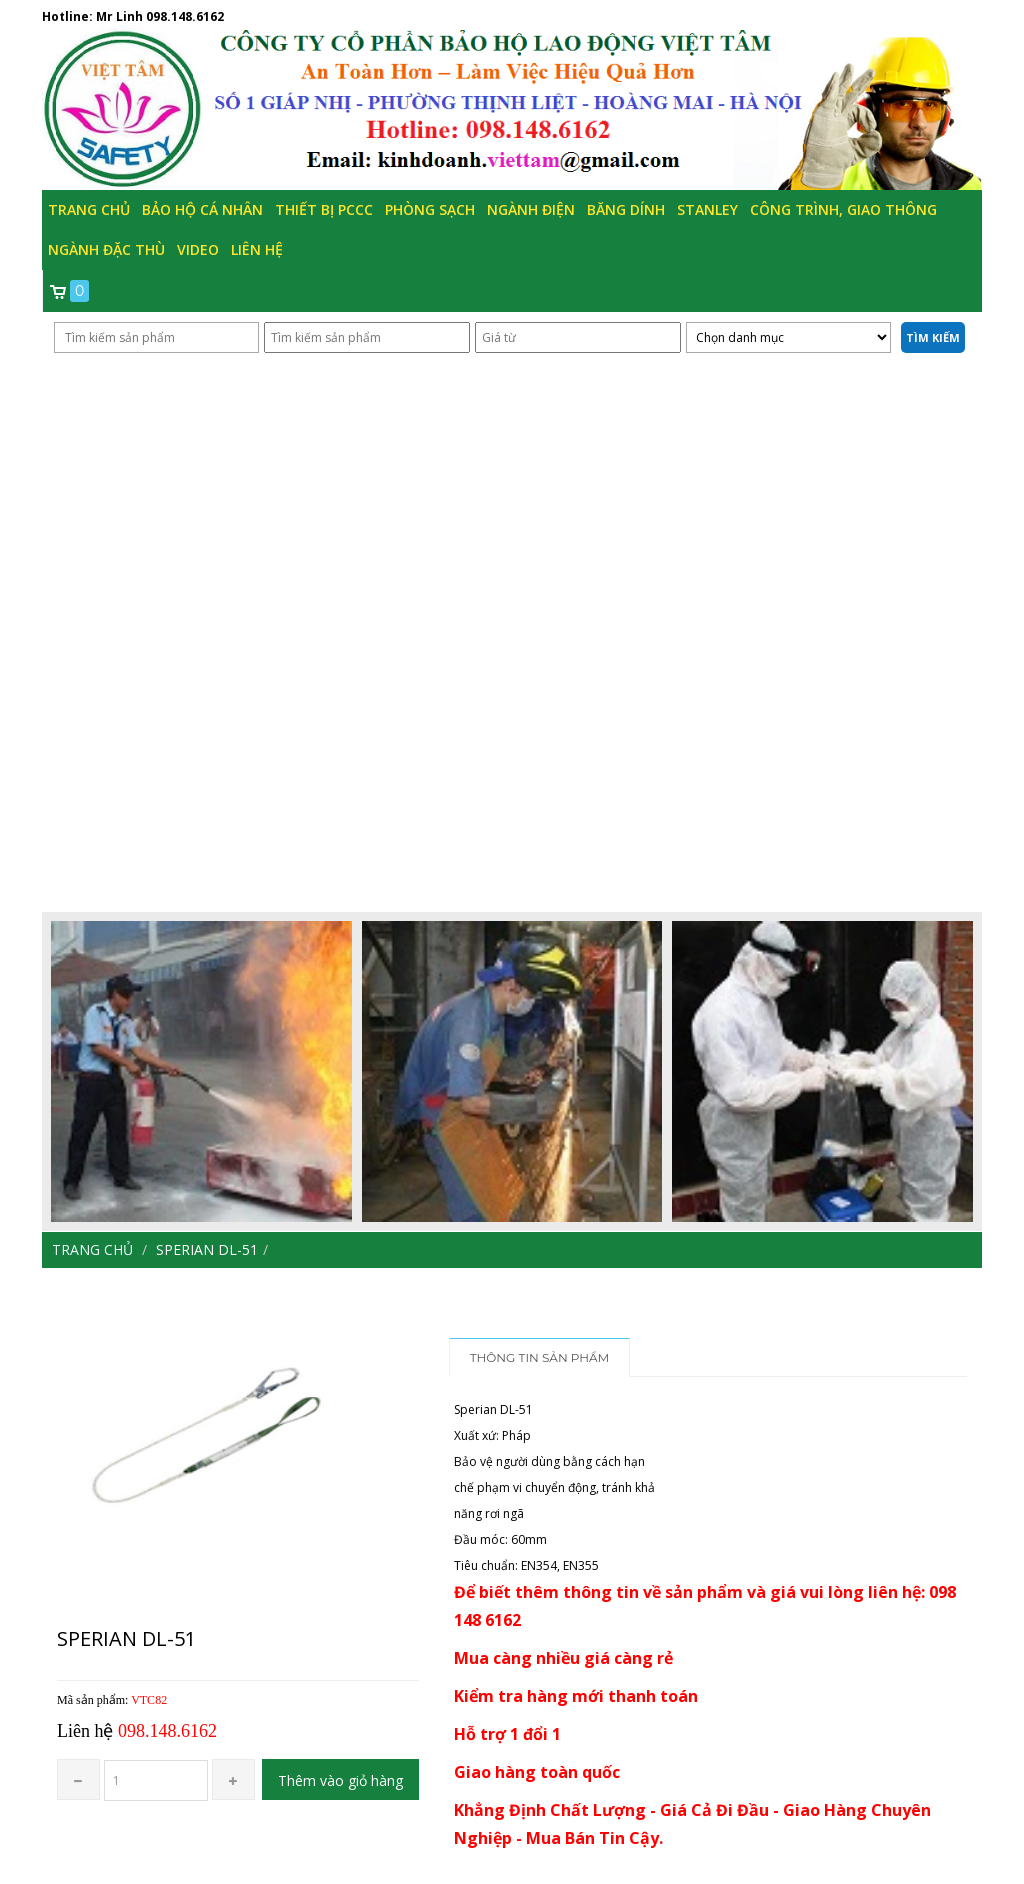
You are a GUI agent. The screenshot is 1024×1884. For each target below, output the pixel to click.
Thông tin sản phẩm (540, 1357)
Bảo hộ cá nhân (202, 209)
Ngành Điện (531, 209)
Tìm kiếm (933, 337)
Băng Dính (626, 209)
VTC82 (149, 1700)
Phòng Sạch (430, 209)
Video (198, 249)
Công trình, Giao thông (843, 209)
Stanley (707, 209)
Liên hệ (257, 249)
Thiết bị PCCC (324, 209)
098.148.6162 (185, 16)
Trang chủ (89, 209)
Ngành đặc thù (106, 249)
